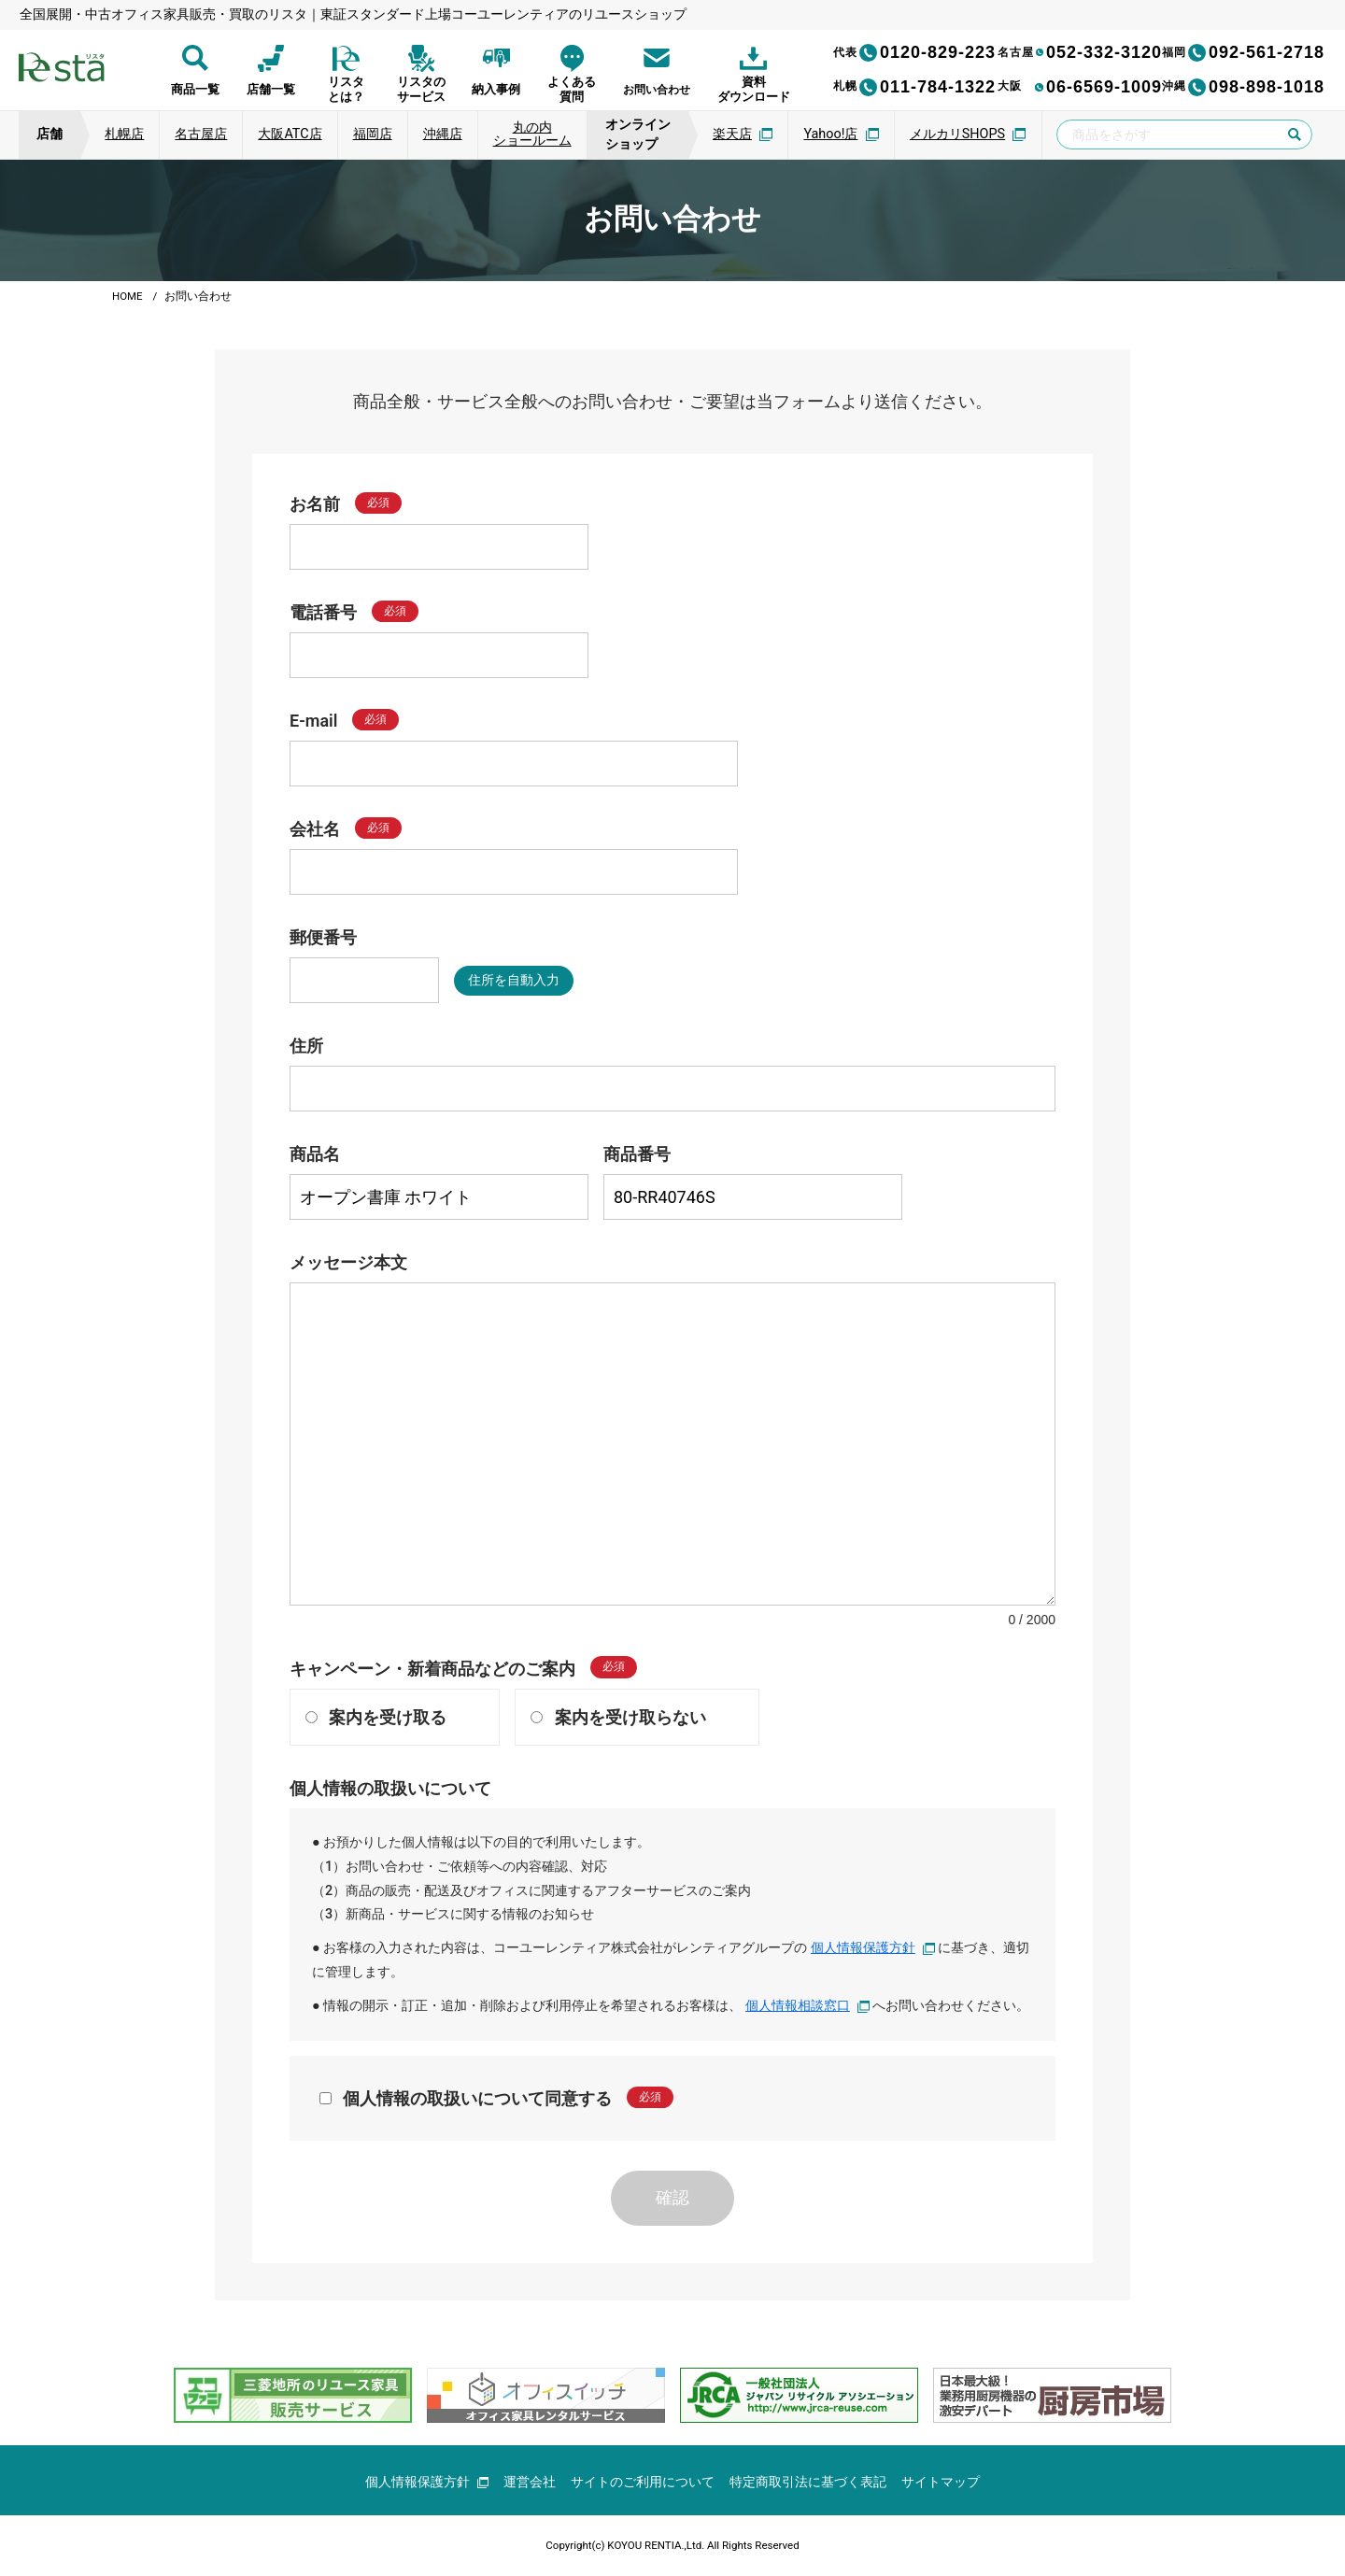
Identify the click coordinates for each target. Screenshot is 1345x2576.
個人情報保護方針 (873, 1948)
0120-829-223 (914, 52)
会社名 (315, 829)
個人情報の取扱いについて (390, 1788)
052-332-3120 (1080, 52)
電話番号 (323, 612)
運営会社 (530, 2482)
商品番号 (637, 1154)
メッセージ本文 (348, 1262)
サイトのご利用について (643, 2482)
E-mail (313, 720)
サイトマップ (941, 2482)
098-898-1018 (1243, 87)
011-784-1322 (914, 87)
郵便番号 (323, 937)
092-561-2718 (1243, 52)
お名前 (315, 504)
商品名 (315, 1154)
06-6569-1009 (1080, 87)
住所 (306, 1045)
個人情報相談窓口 (808, 2006)
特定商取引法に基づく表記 (808, 2482)
